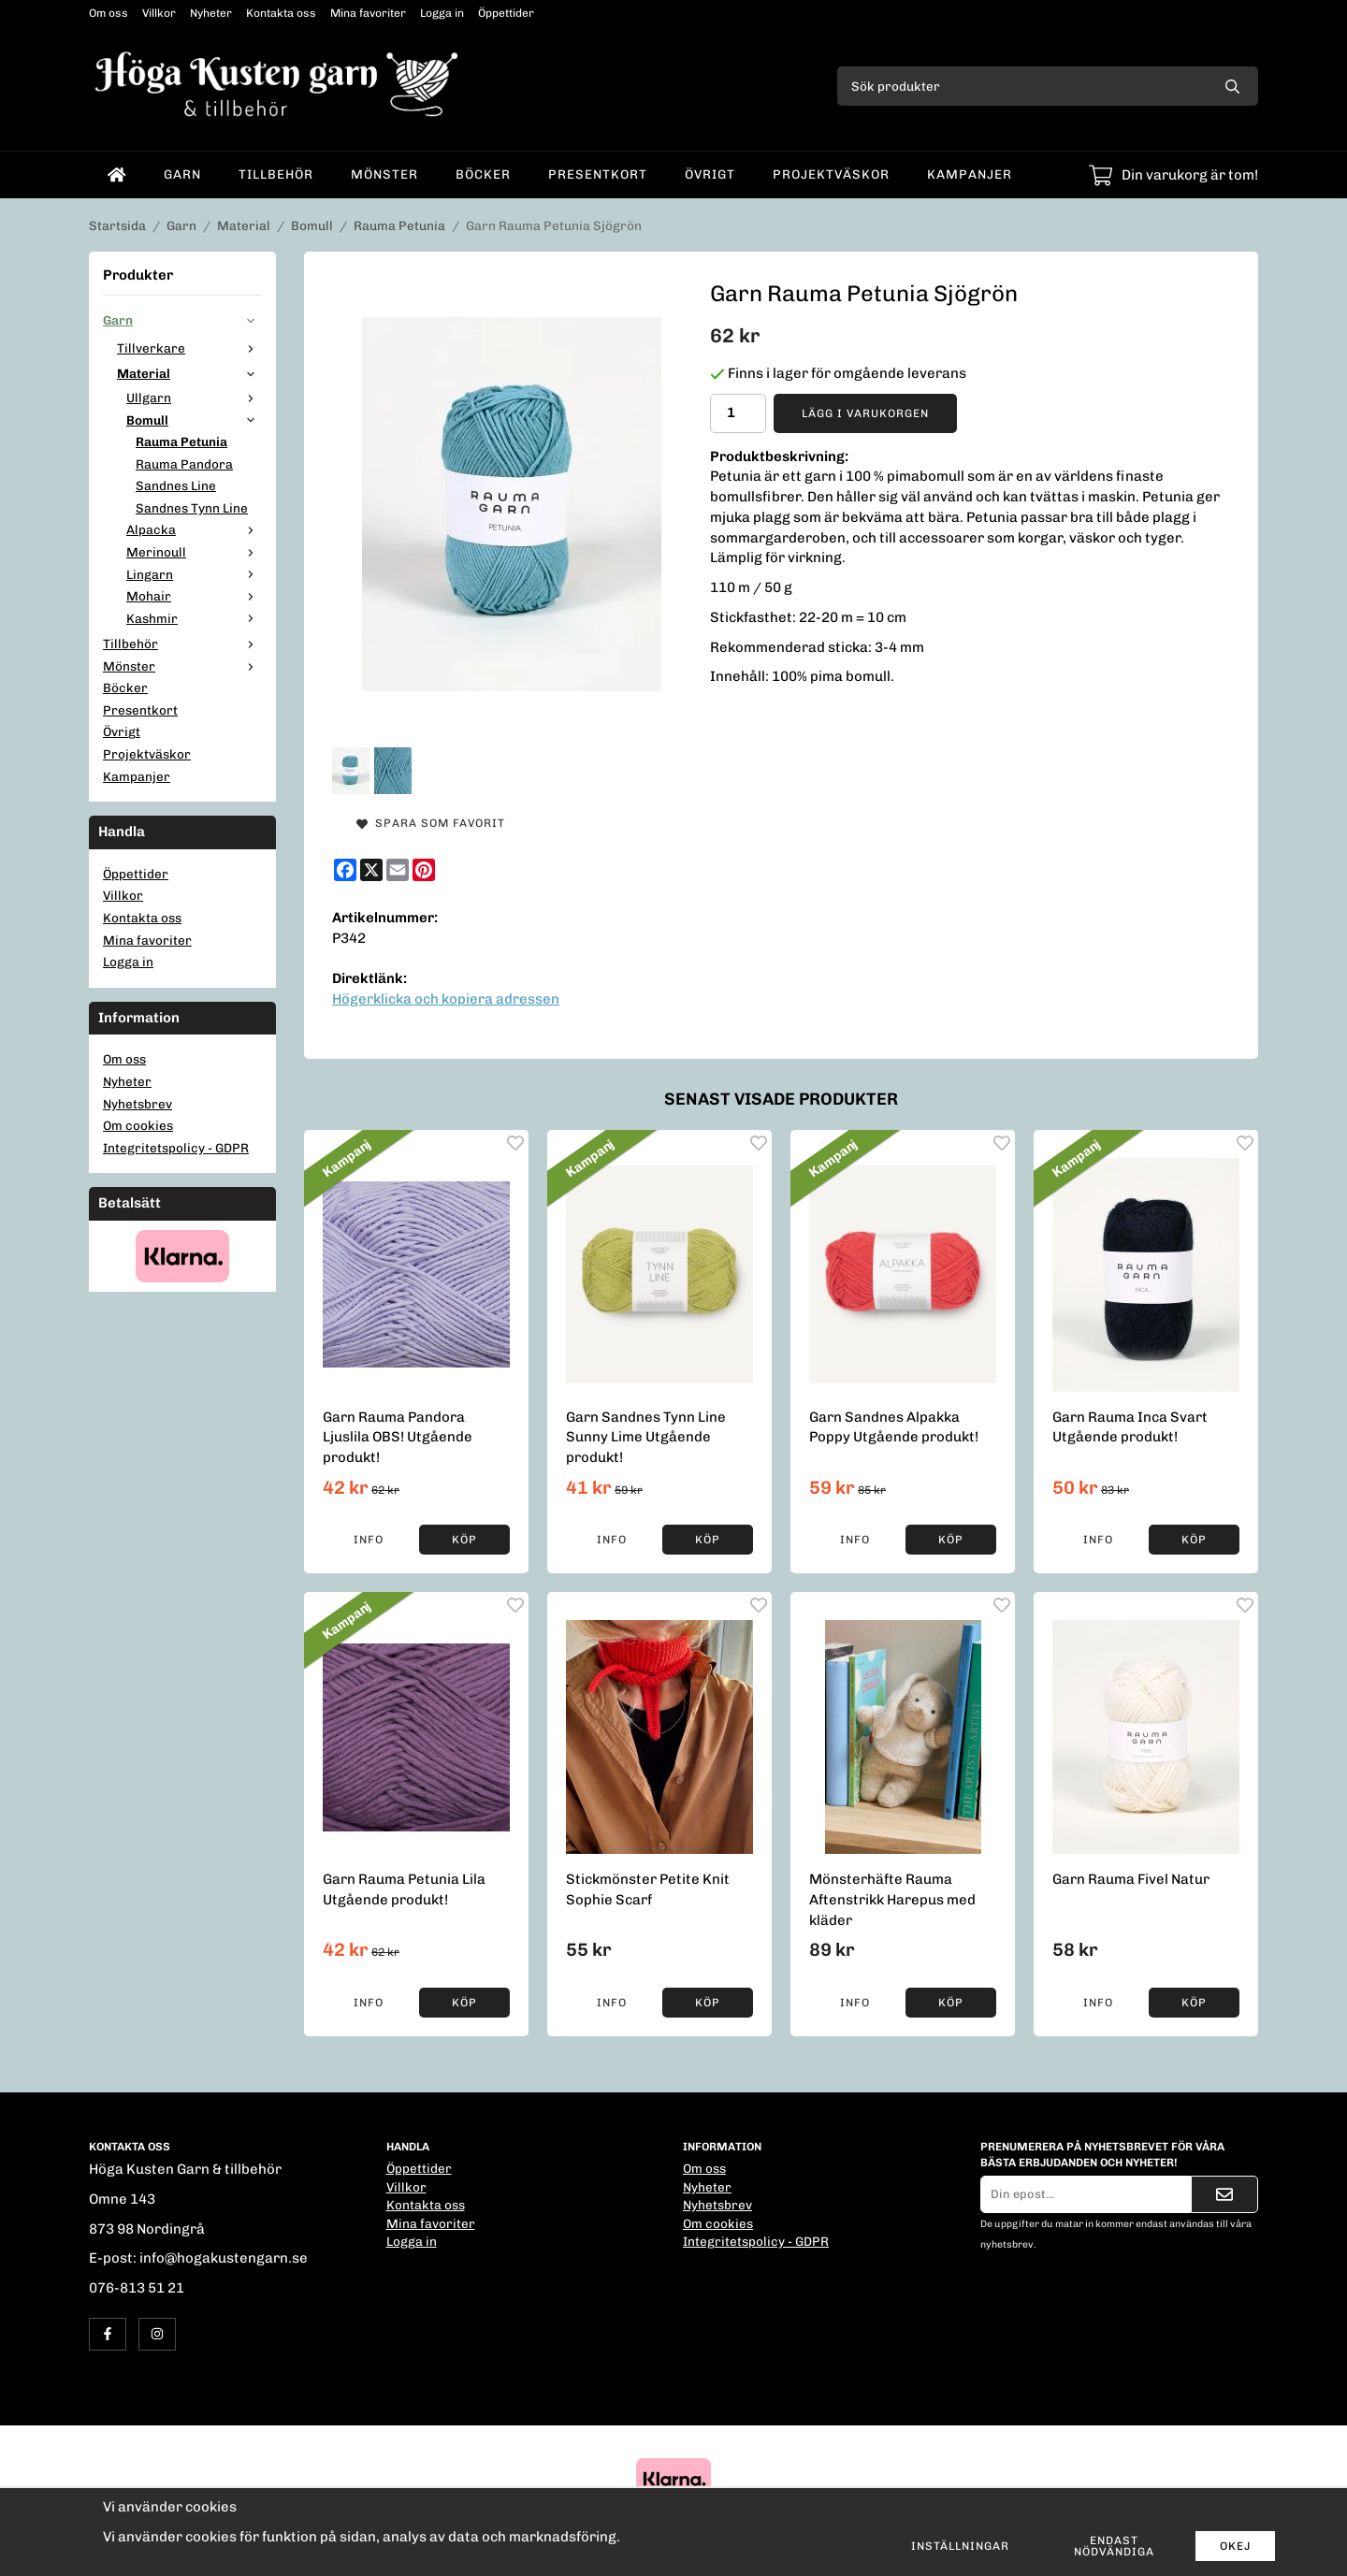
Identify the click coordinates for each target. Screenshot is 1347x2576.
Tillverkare (189, 347)
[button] (464, 1540)
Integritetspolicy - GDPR (176, 1147)
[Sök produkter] (1022, 86)
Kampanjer (969, 173)
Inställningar (960, 2546)
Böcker (483, 173)
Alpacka (194, 529)
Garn (182, 173)
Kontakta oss (281, 13)
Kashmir (194, 618)
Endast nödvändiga (1114, 2546)
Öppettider (506, 13)
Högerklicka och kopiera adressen (445, 999)
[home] (117, 175)
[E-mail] (397, 870)
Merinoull (194, 551)
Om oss (108, 13)
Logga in (442, 13)
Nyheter (211, 13)
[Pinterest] (424, 870)
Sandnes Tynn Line (192, 507)
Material (189, 373)
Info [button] (369, 1539)
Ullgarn (194, 397)
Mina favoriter (368, 13)
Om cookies (138, 1125)
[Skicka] (1224, 2194)
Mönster (384, 173)
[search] (1232, 86)
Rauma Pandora (184, 463)
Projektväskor (831, 173)
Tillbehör (276, 173)
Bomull (194, 419)
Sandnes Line (176, 485)
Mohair (194, 595)
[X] (371, 870)
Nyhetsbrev (137, 1103)
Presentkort (597, 173)
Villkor (159, 13)
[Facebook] (345, 870)
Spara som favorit (430, 823)
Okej (1235, 2546)
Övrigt (710, 173)
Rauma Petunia (181, 441)
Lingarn (194, 574)
